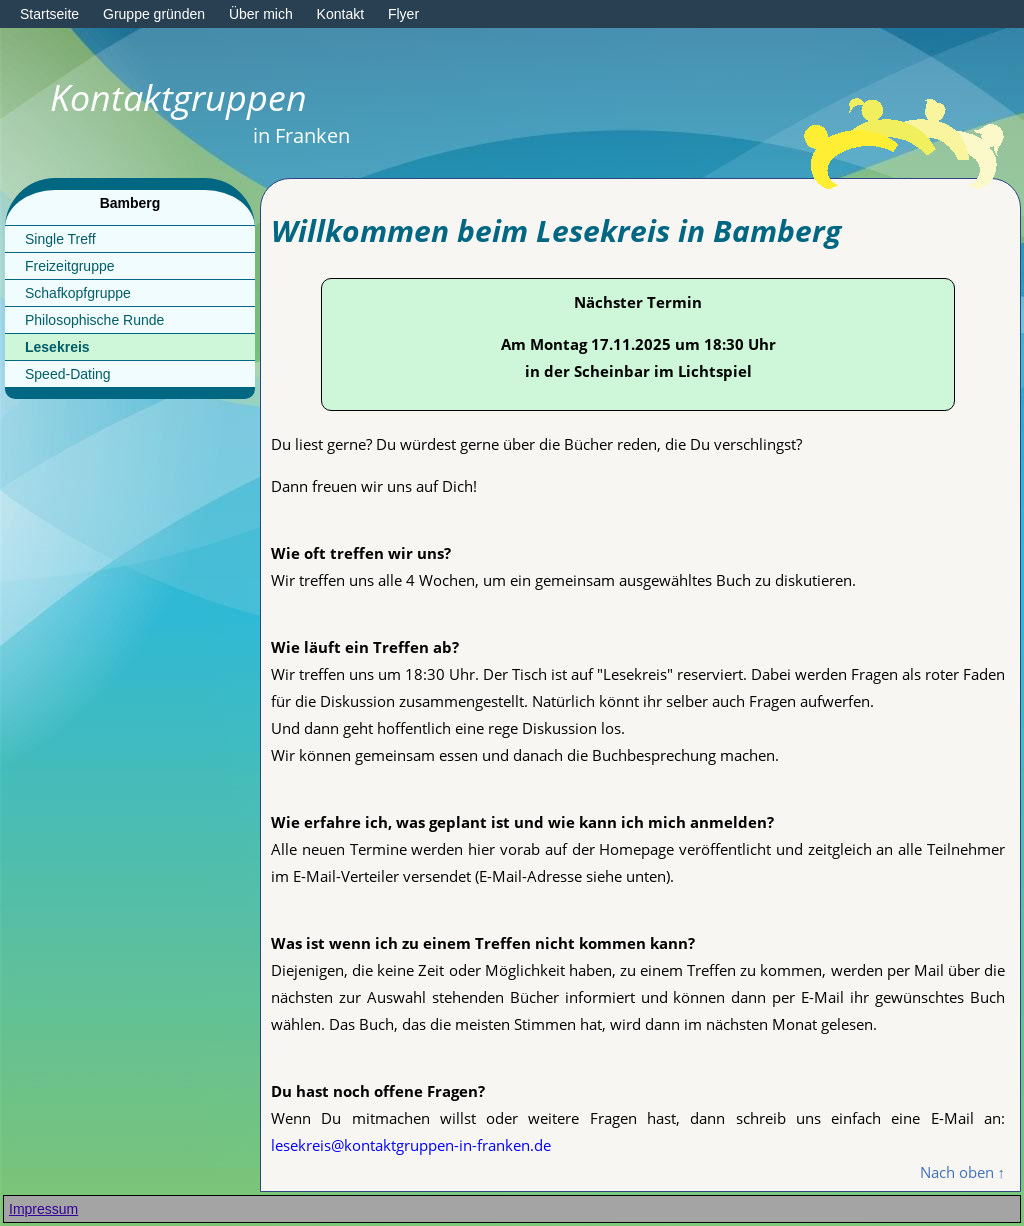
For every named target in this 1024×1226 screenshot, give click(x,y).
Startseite (49, 14)
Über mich (261, 14)
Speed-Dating (68, 374)
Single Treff (60, 239)
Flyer (403, 14)
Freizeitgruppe (70, 266)
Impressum (43, 1209)
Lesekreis (57, 347)
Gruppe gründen (154, 14)
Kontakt (340, 14)
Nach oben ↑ (963, 1172)
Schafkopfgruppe (78, 293)
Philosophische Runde (94, 320)
